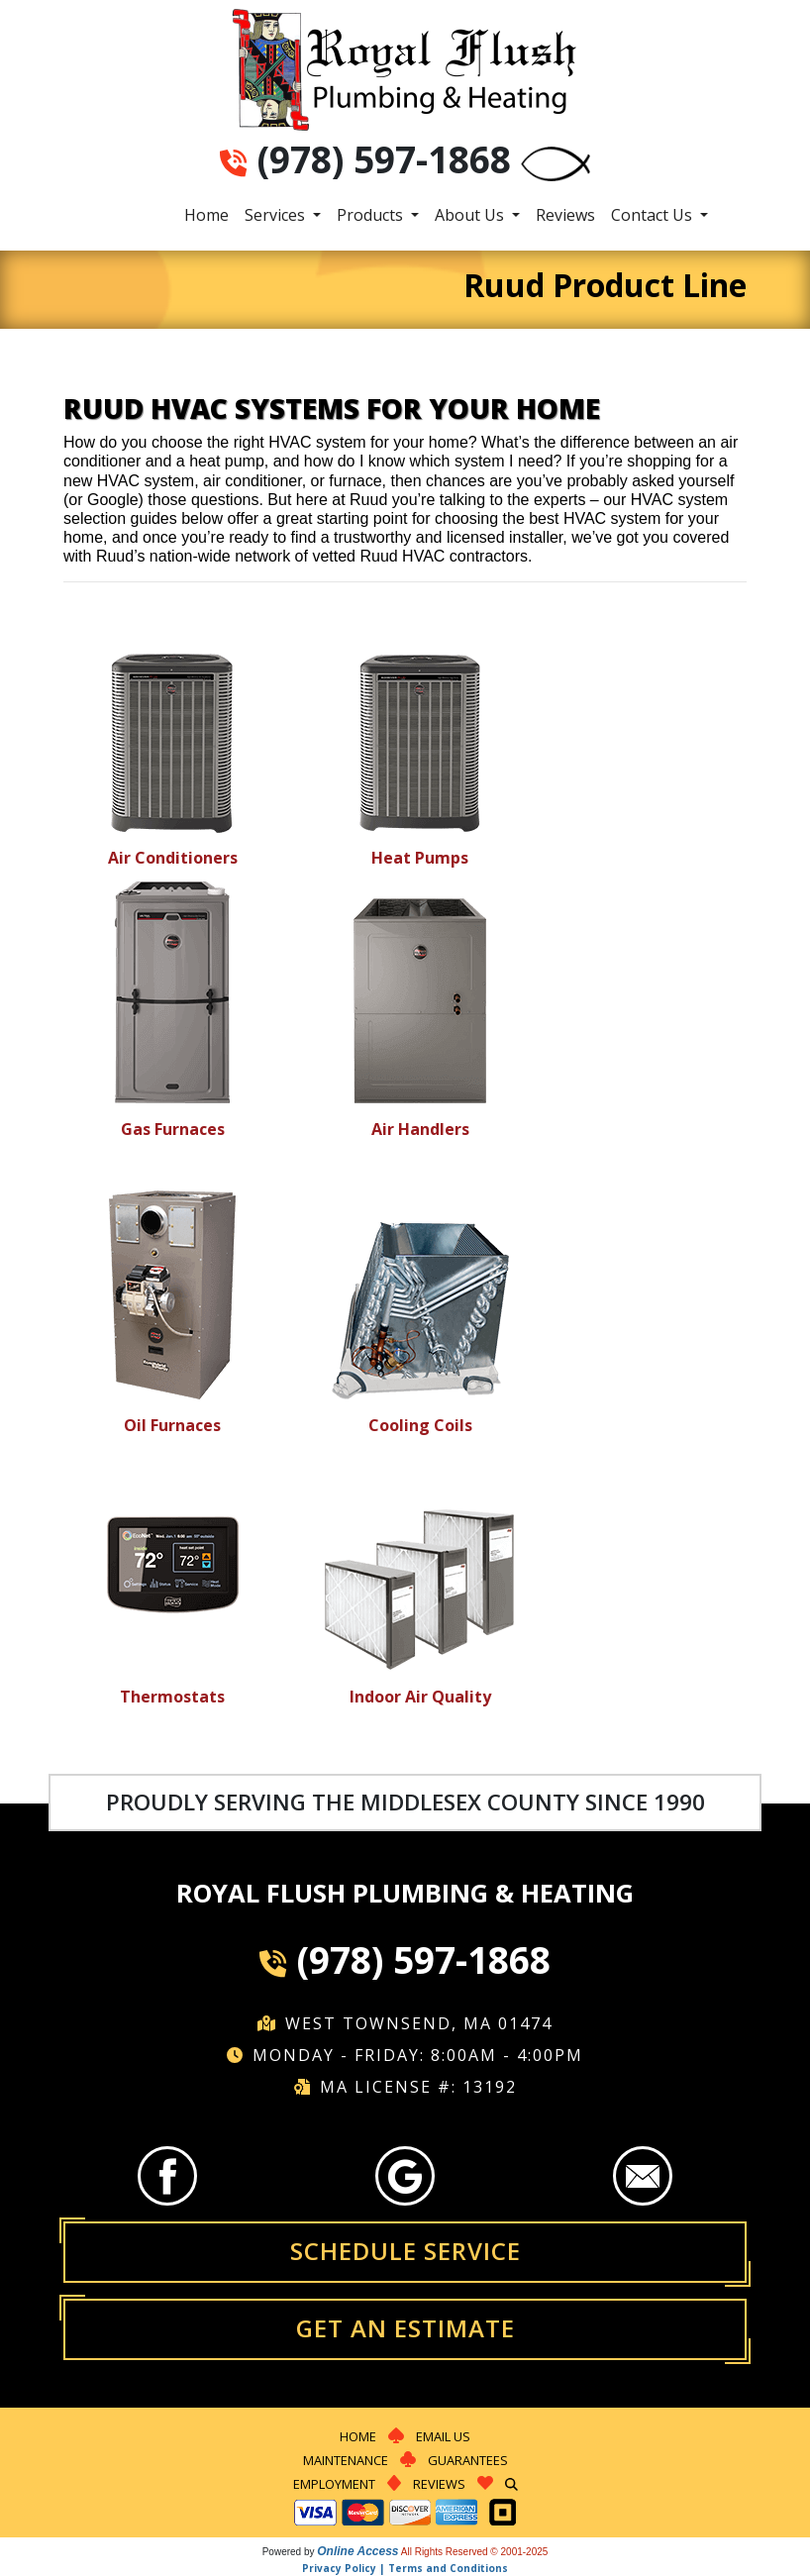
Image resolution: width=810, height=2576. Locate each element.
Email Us (443, 2436)
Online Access (357, 2551)
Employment (334, 2484)
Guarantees (468, 2460)
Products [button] (372, 215)
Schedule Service (405, 2250)
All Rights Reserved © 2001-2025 (475, 2551)
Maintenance (345, 2460)
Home (206, 215)
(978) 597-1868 (384, 159)
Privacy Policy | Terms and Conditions (405, 2568)
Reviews (565, 215)
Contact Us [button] (653, 215)
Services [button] (277, 215)
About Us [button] (471, 215)
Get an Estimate (405, 2328)
